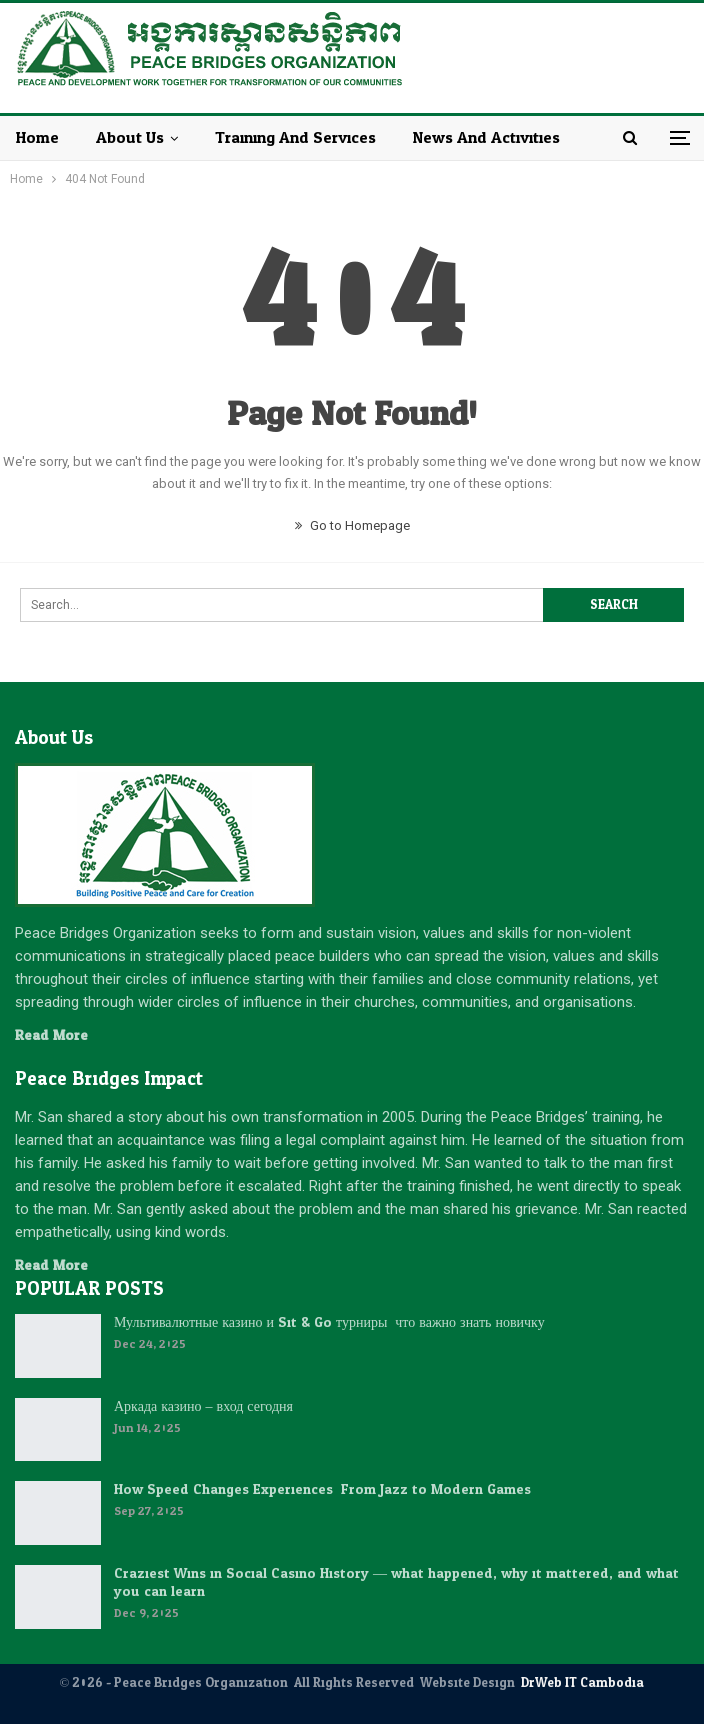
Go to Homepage (352, 525)
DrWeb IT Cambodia (582, 1683)
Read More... (56, 1035)
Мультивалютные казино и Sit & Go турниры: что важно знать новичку (329, 1322)
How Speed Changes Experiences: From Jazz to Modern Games (322, 1489)
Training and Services (295, 137)
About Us (130, 137)
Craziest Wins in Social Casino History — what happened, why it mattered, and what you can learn (396, 1582)
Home (37, 137)
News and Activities (486, 137)
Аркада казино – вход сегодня (203, 1406)
